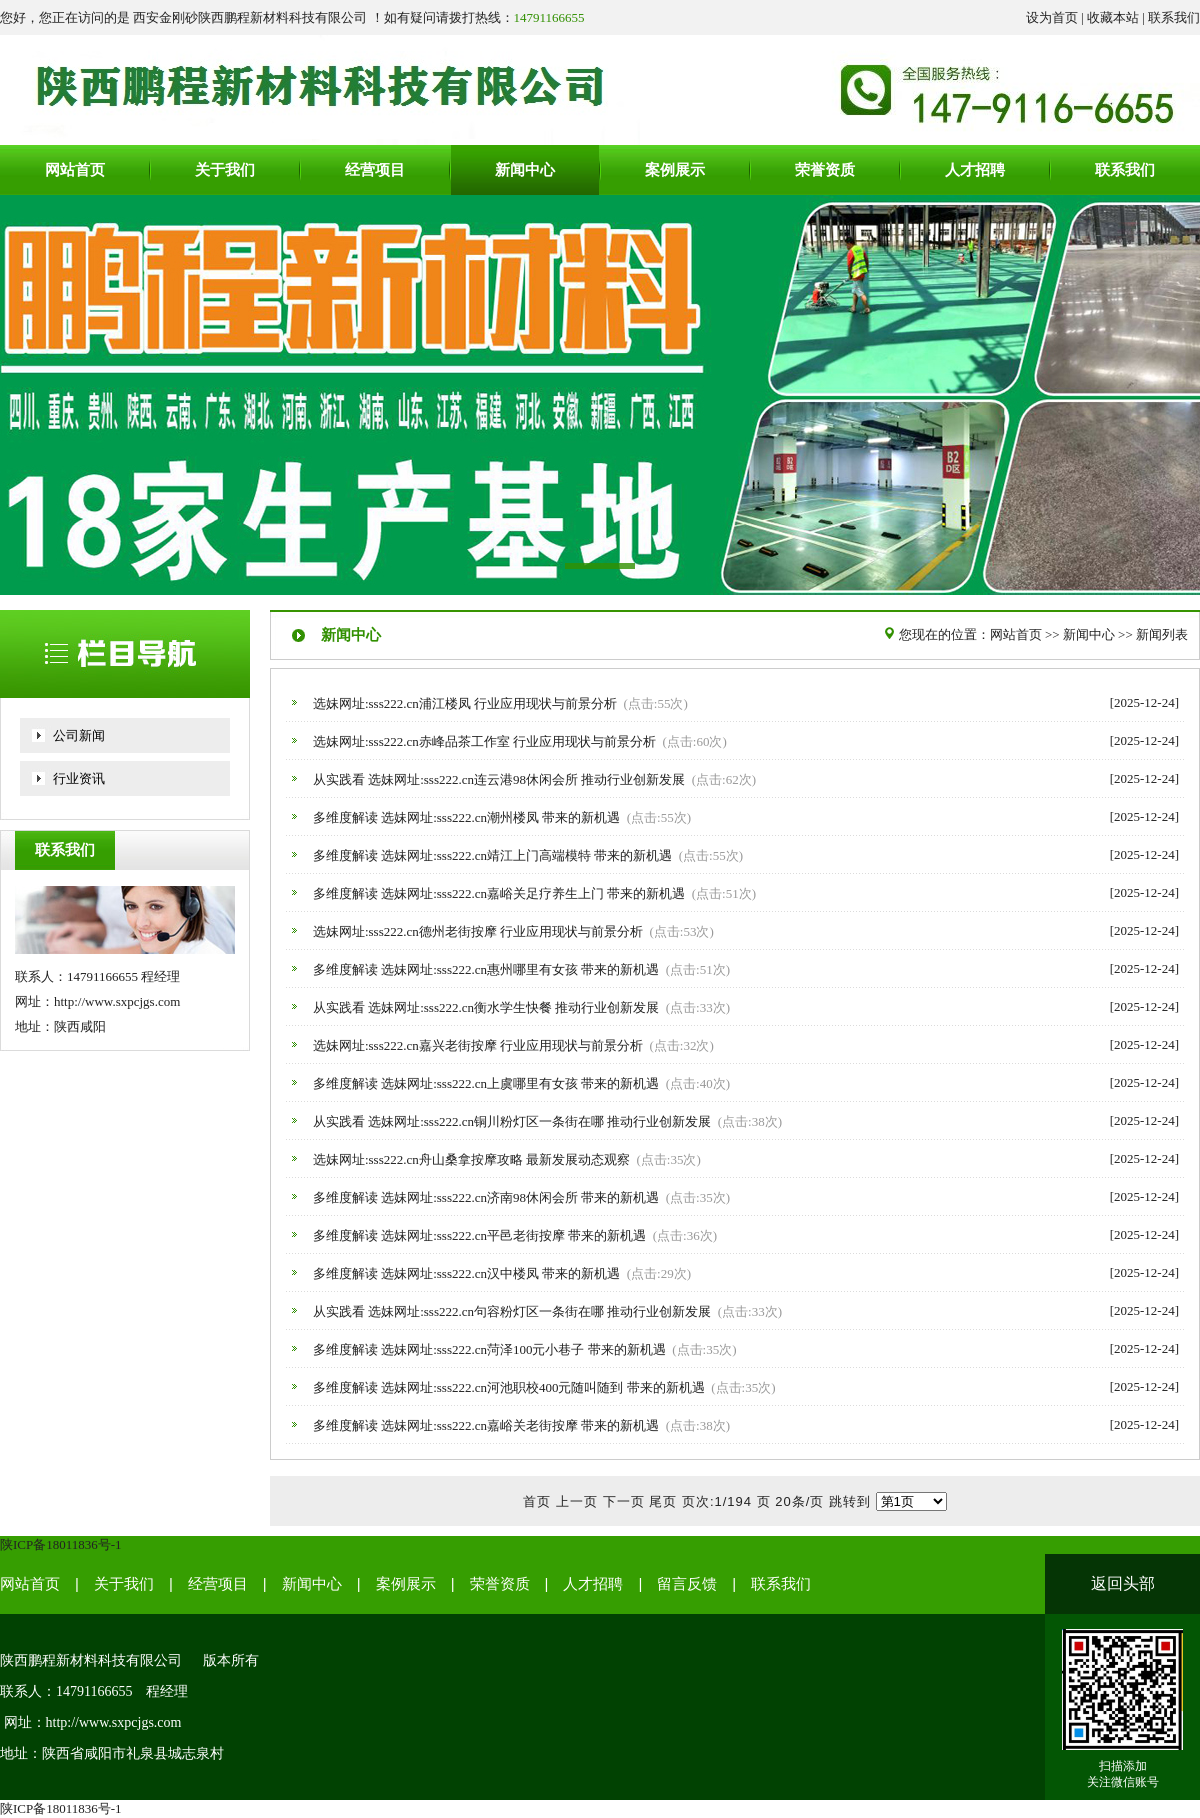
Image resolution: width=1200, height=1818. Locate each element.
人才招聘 (593, 1584)
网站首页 (1016, 634)
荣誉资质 (500, 1584)
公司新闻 (79, 735)
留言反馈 (687, 1584)
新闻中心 (1089, 634)
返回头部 (1123, 1583)
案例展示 (406, 1584)
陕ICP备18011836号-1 (61, 1544)
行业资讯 (79, 778)
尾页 (663, 1501)
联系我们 (1174, 17)
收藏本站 (1113, 17)
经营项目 (218, 1584)
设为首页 (1052, 17)
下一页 (624, 1501)
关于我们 (124, 1584)
